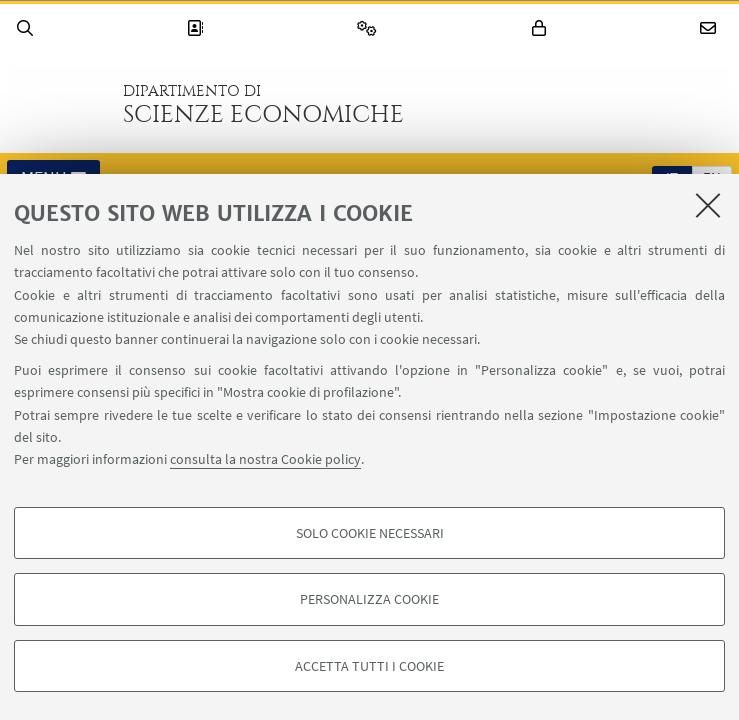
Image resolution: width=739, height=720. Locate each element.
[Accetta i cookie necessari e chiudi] (708, 205)
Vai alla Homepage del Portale (59, 104)
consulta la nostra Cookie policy (265, 459)
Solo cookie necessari (370, 533)
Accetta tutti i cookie (369, 666)
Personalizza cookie (369, 599)
